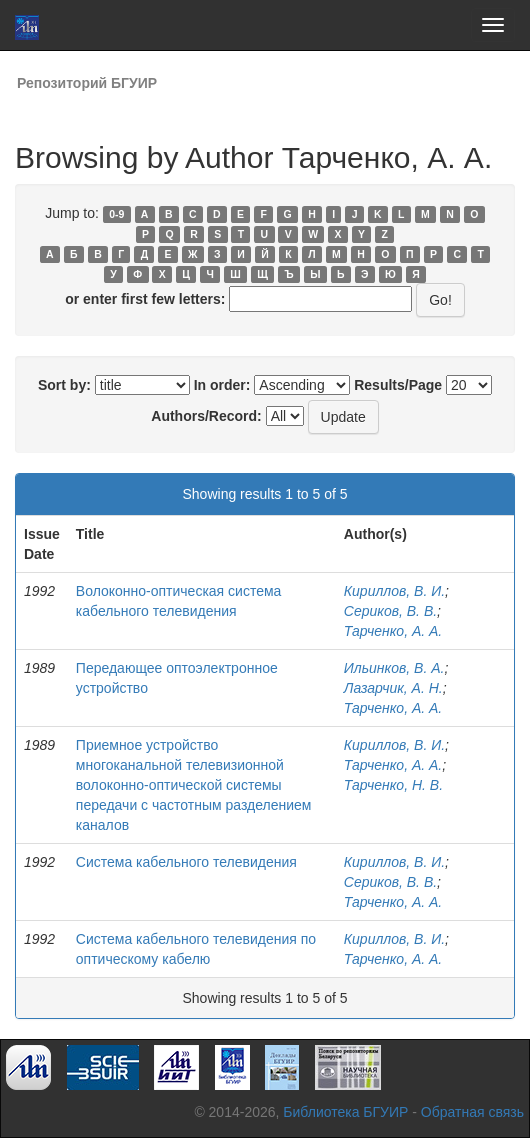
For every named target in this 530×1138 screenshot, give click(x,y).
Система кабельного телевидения (186, 862)
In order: (222, 385)
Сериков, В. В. (390, 611)
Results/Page (398, 385)
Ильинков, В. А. (394, 668)
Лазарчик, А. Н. (393, 688)
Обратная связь (472, 1112)
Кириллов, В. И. (394, 591)
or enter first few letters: (145, 299)
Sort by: (64, 385)
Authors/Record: (206, 416)
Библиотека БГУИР (345, 1112)
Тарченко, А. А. (393, 631)
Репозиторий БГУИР (87, 83)
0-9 (116, 214)
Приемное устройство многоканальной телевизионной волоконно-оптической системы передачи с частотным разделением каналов (194, 785)
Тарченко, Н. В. (393, 785)
